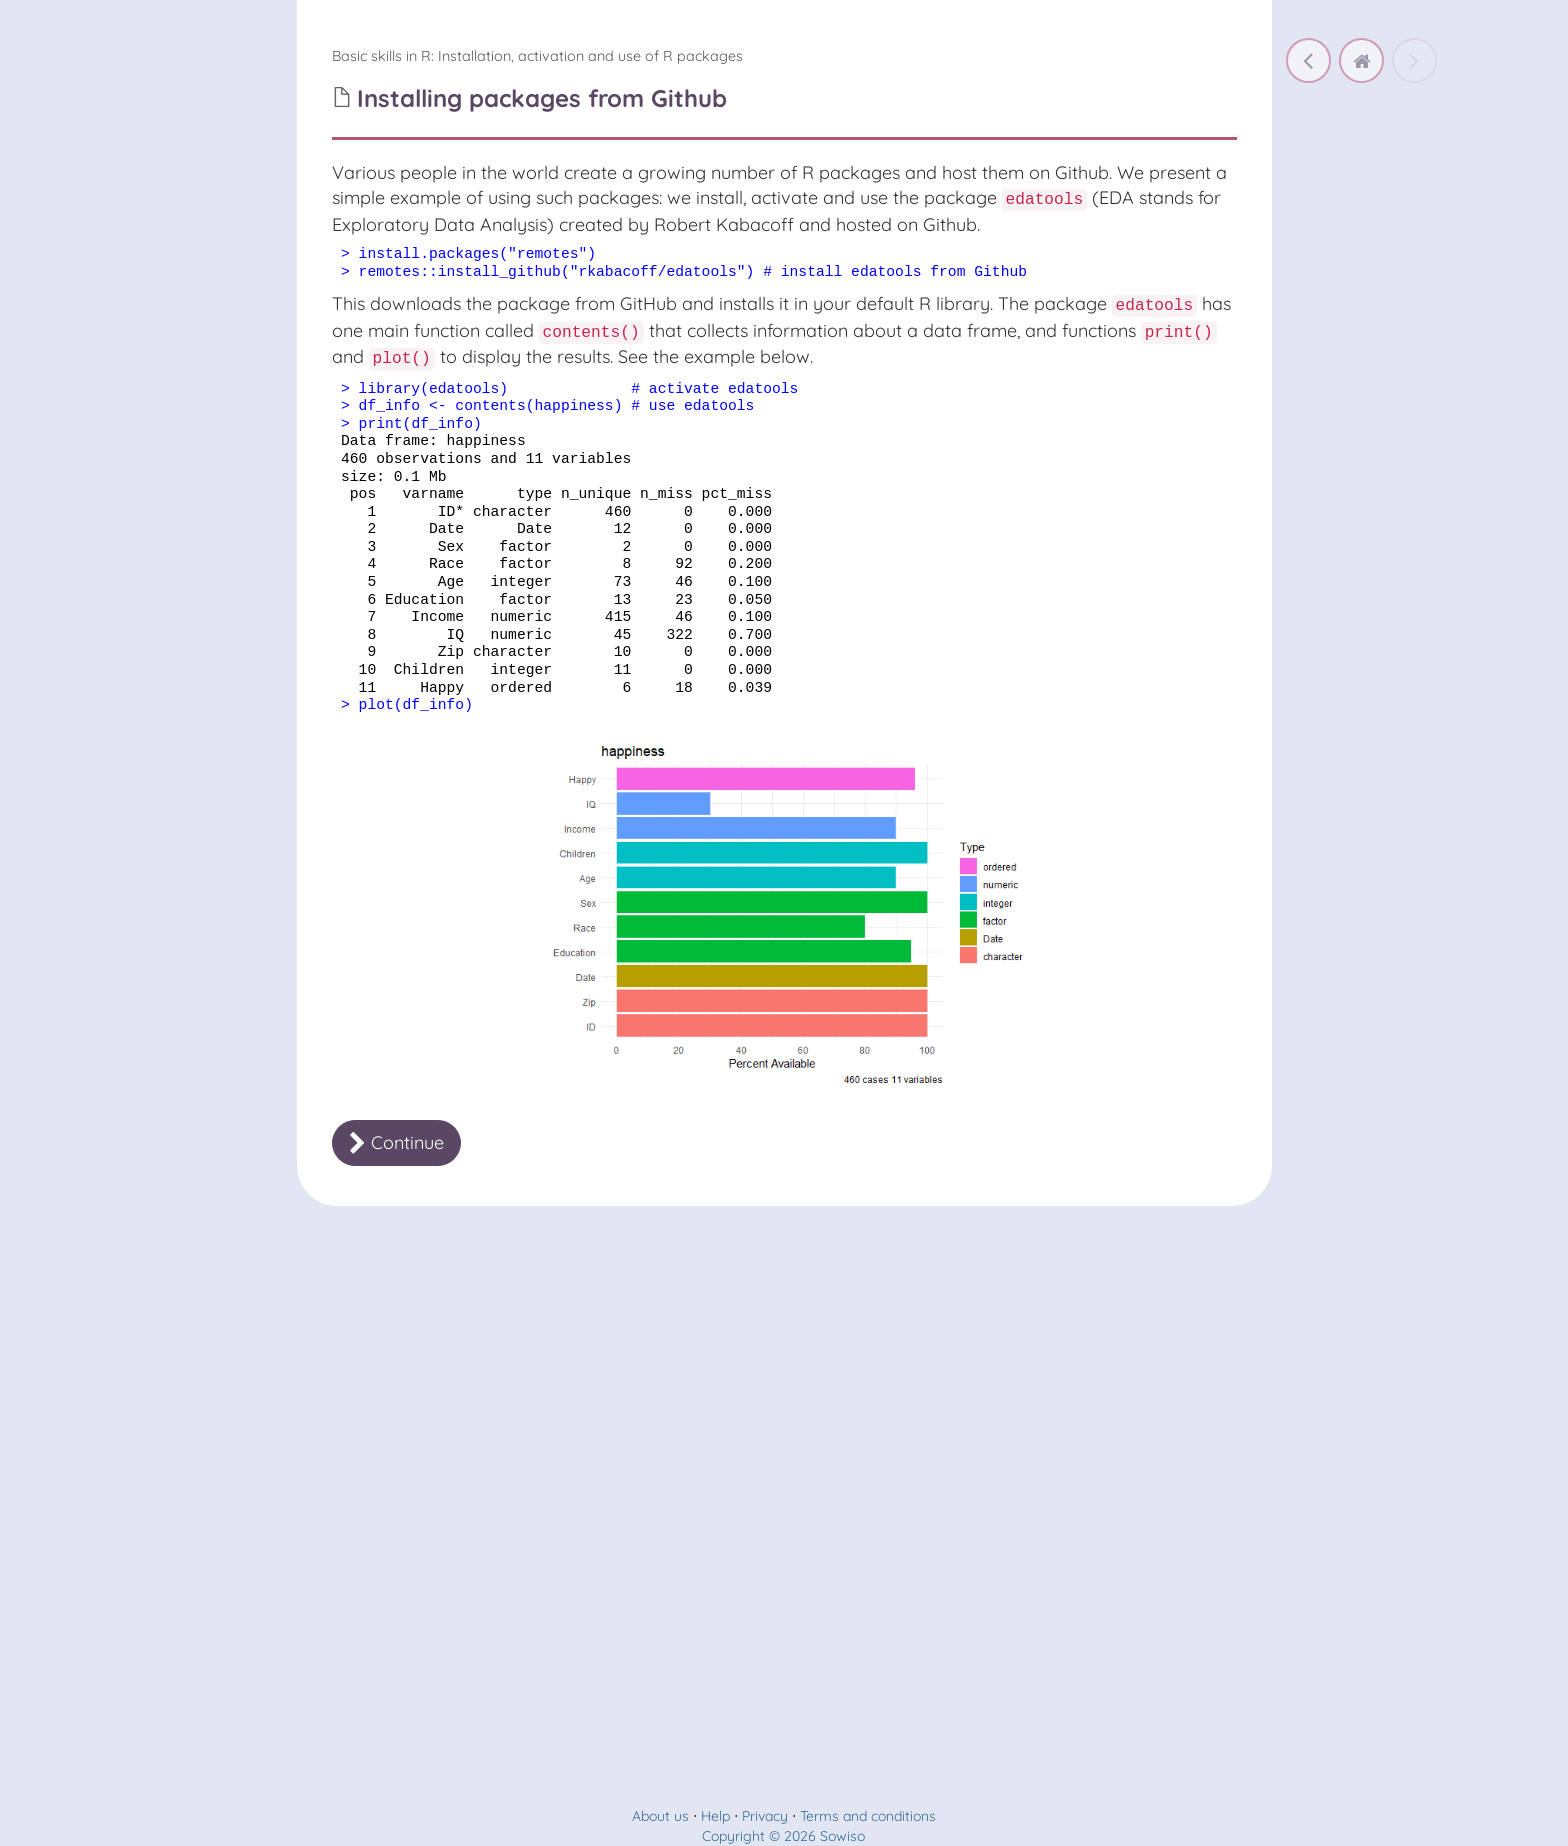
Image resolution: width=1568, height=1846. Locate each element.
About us (660, 1816)
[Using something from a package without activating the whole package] (1308, 60)
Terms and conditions (868, 1816)
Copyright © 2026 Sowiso (783, 1836)
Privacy (765, 1816)
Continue (396, 1142)
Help (715, 1816)
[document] (784, 264)
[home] (1361, 60)
